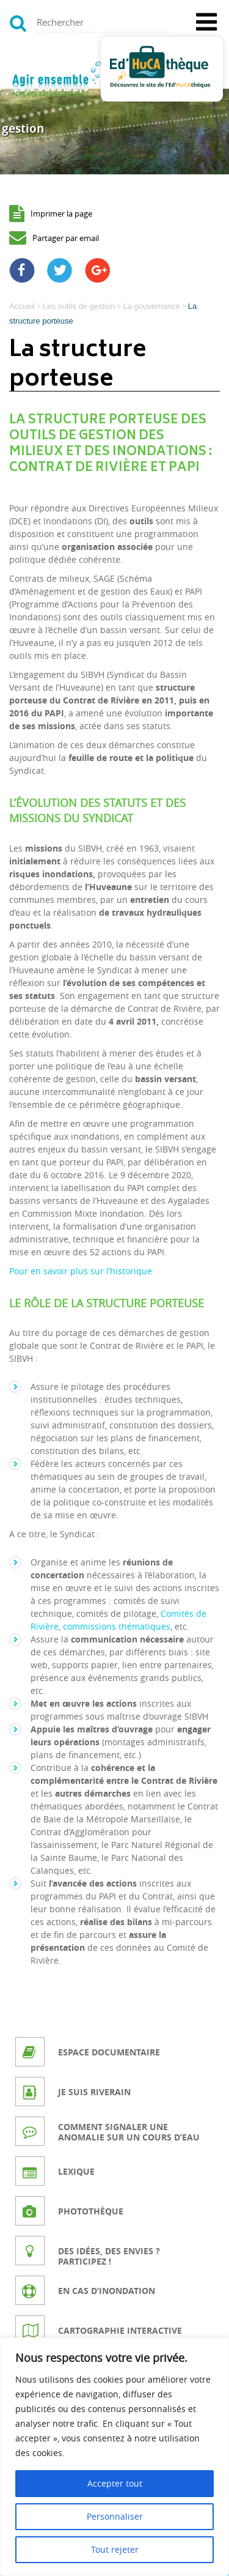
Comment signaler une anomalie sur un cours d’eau (129, 2132)
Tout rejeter (115, 2549)
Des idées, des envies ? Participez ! (109, 2256)
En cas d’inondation (106, 2290)
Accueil (22, 306)
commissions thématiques (116, 1626)
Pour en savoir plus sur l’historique (80, 1271)
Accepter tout (114, 2483)
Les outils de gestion (79, 306)
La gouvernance (151, 306)
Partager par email (65, 237)
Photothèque (90, 2211)
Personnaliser (115, 2516)
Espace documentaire (109, 2052)
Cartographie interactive (120, 2330)
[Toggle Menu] (206, 22)
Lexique (76, 2171)
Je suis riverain (94, 2092)
